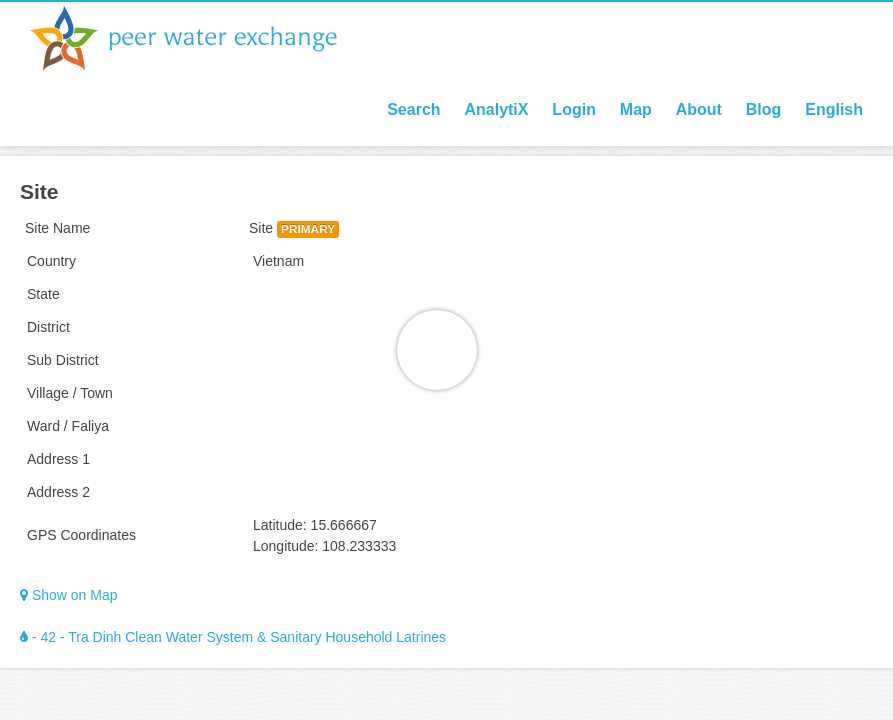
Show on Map (69, 595)
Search (413, 109)
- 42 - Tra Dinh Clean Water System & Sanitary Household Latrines (233, 637)
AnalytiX (496, 109)
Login (574, 109)
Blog (764, 109)
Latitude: (280, 525)
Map (636, 109)
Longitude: (285, 546)
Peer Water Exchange (200, 38)
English (834, 109)
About (699, 109)
